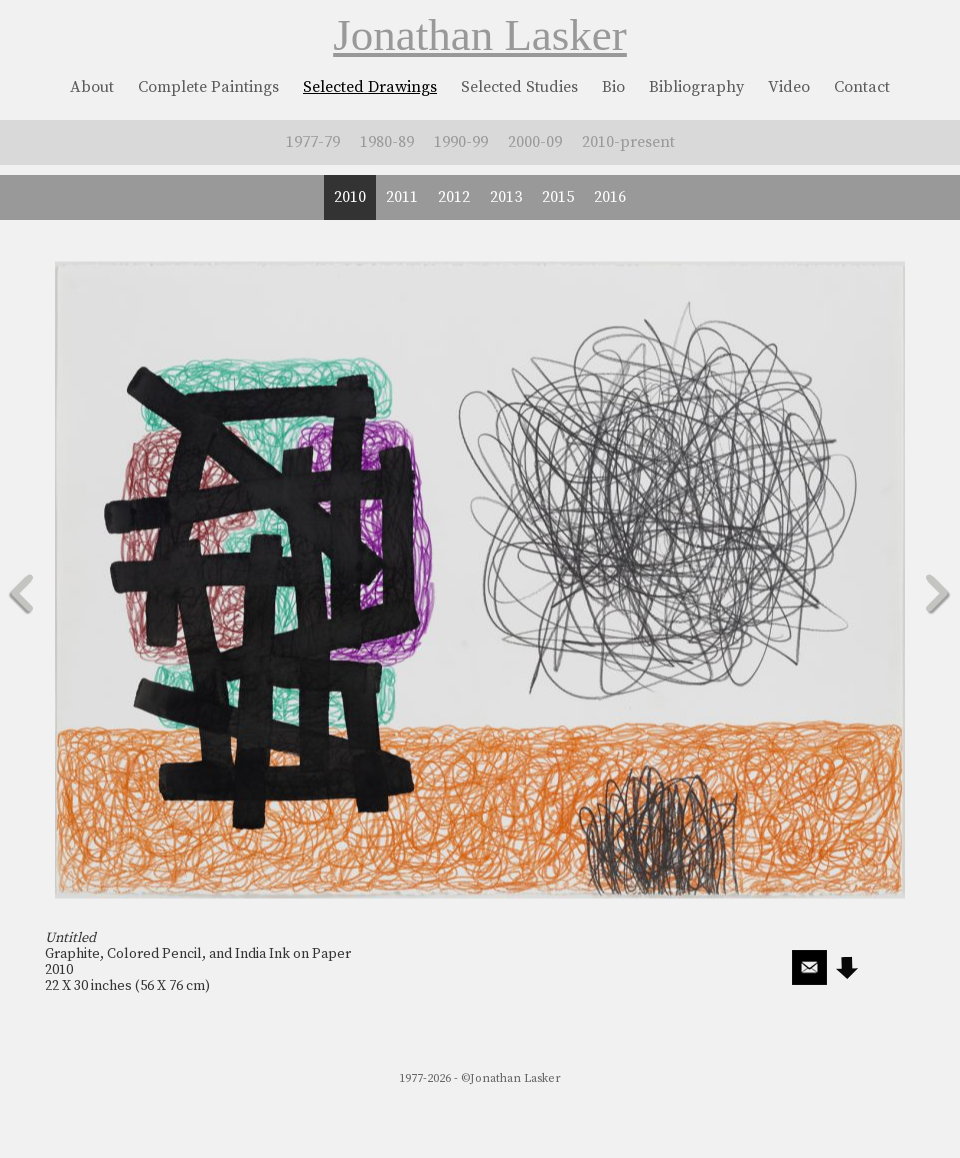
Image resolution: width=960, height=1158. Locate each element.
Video (789, 87)
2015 (558, 197)
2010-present (628, 142)
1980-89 (387, 142)
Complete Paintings (208, 87)
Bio (613, 87)
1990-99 (461, 142)
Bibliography (696, 87)
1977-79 (313, 142)
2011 (402, 197)
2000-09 (535, 142)
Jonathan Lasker (480, 35)
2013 (506, 197)
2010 (350, 197)
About (92, 87)
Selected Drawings (370, 87)
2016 (610, 197)
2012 (454, 197)
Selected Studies (519, 87)
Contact (862, 87)
